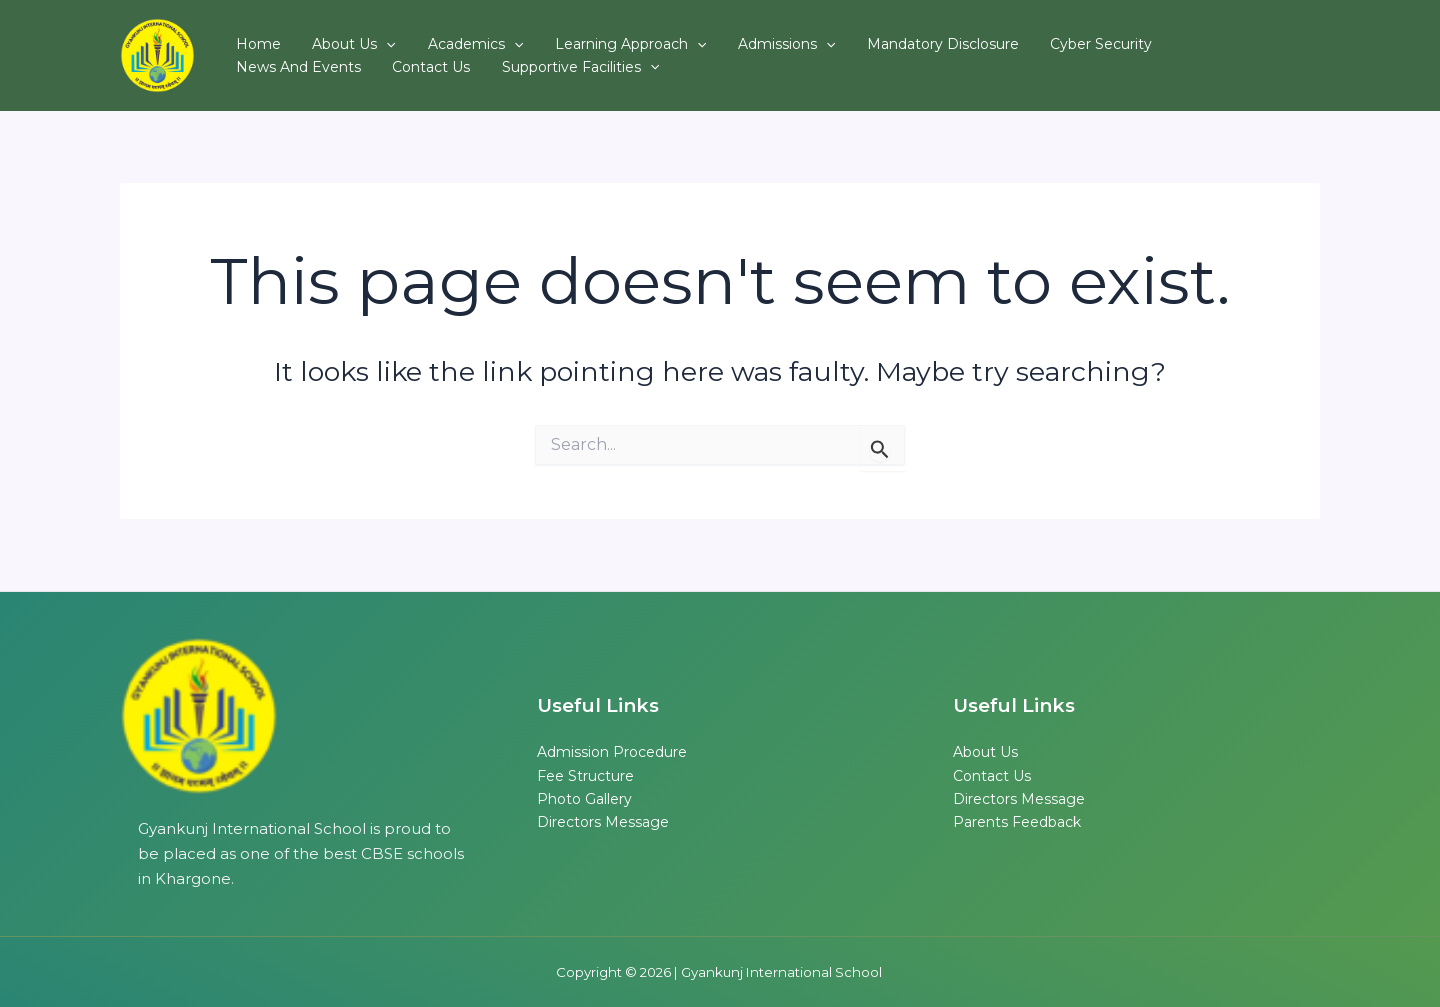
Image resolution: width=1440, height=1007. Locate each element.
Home (252, 39)
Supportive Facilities (406, 73)
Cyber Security (1026, 39)
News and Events (1159, 39)
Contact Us (269, 73)
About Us (336, 39)
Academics (445, 39)
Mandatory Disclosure (879, 39)
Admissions (733, 39)
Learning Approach (589, 39)
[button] (369, 39)
